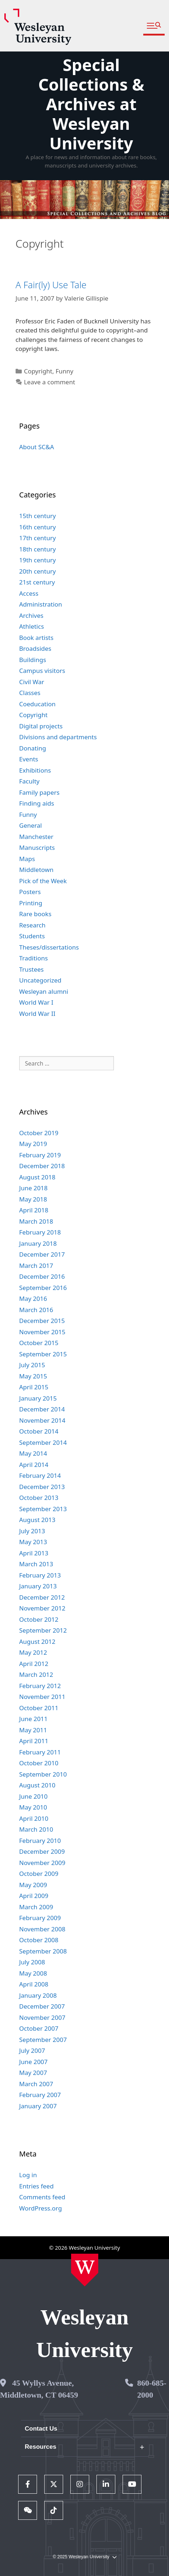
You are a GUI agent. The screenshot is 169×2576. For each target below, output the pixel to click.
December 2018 (42, 1166)
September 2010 (43, 1774)
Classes (30, 693)
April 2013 (33, 1553)
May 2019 (33, 1144)
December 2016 (42, 1276)
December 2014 (42, 1409)
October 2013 (38, 1497)
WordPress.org (40, 2208)
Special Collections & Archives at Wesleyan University (91, 104)
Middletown (36, 869)
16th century (37, 527)
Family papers (39, 792)
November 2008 (42, 1929)
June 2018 (33, 1188)
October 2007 (38, 2028)
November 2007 (42, 2017)
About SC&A (36, 447)
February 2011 (40, 1752)
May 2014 (33, 1453)
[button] (154, 26)
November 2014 (42, 1420)
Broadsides (35, 648)
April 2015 (33, 1387)
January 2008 (38, 1995)
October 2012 (38, 1619)
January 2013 (38, 1586)
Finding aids (36, 803)
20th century (37, 571)
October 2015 (38, 1343)
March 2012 (36, 1674)
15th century (37, 516)
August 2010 (37, 1785)
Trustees (31, 969)
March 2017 (36, 1265)
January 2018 (38, 1243)
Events (28, 759)
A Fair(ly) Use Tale (51, 284)
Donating (32, 748)
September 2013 (43, 1509)
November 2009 (42, 1862)
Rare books (35, 914)
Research (32, 925)
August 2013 (37, 1520)
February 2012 (40, 1686)
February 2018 (40, 1232)
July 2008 (32, 1962)
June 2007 (33, 2062)
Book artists (36, 637)
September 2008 (43, 1951)
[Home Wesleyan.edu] (84, 2270)
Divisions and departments (58, 737)
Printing (30, 903)
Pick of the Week (43, 881)
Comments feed (42, 2197)
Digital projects (41, 726)
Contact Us (41, 2428)
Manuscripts (37, 847)
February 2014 (40, 1475)
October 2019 (38, 1133)
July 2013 (32, 1531)
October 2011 (38, 1708)
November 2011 (42, 1696)
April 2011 (33, 1741)
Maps (27, 859)
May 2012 (33, 1652)
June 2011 (33, 1719)
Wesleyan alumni (43, 991)
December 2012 (42, 1597)
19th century (37, 560)
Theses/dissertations (49, 947)
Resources (40, 2446)
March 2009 (36, 1907)
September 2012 (43, 1630)
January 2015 (38, 1398)
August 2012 (37, 1641)
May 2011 (33, 1730)
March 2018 (36, 1221)
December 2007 (42, 2006)
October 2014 (38, 1431)
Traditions (33, 958)
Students (32, 936)
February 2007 (40, 2095)
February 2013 (40, 1575)
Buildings (32, 660)
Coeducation (37, 704)
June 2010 (33, 1796)
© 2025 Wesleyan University (84, 2556)
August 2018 (37, 1177)
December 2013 (42, 1487)
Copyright (38, 371)
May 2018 (33, 1199)
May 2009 (33, 1885)
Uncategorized (40, 980)
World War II (37, 1013)
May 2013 (33, 1542)
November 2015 (42, 1332)
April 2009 (33, 1895)
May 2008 (33, 1973)
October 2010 (38, 1763)
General (30, 825)
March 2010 (36, 1829)
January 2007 (38, 2106)
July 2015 (32, 1365)
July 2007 (32, 2050)
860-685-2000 (151, 2388)
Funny (64, 371)
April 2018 (33, 1210)
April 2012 (33, 1663)
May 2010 (33, 1807)
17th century (37, 538)
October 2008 (38, 1940)
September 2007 (43, 2039)
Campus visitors (42, 670)
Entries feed (36, 2186)
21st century (37, 582)
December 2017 (42, 1254)
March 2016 (36, 1310)
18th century (37, 549)
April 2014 (33, 1464)
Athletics (31, 626)
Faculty (29, 781)
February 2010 (40, 1840)
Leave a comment (49, 382)
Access (28, 593)
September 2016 (43, 1287)
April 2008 (33, 1984)
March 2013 (36, 1564)
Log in (28, 2175)
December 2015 (42, 1320)
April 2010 (33, 1818)
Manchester (36, 836)
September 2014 (43, 1442)
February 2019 (40, 1155)
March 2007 (36, 2084)
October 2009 (38, 1873)
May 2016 (33, 1298)
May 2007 (33, 2072)
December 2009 (42, 1851)
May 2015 (33, 1376)
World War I (36, 1002)
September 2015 (43, 1354)
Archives (31, 615)
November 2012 (42, 1608)
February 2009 (40, 1918)
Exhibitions (35, 770)
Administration (40, 604)
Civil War (31, 682)
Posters (30, 892)
